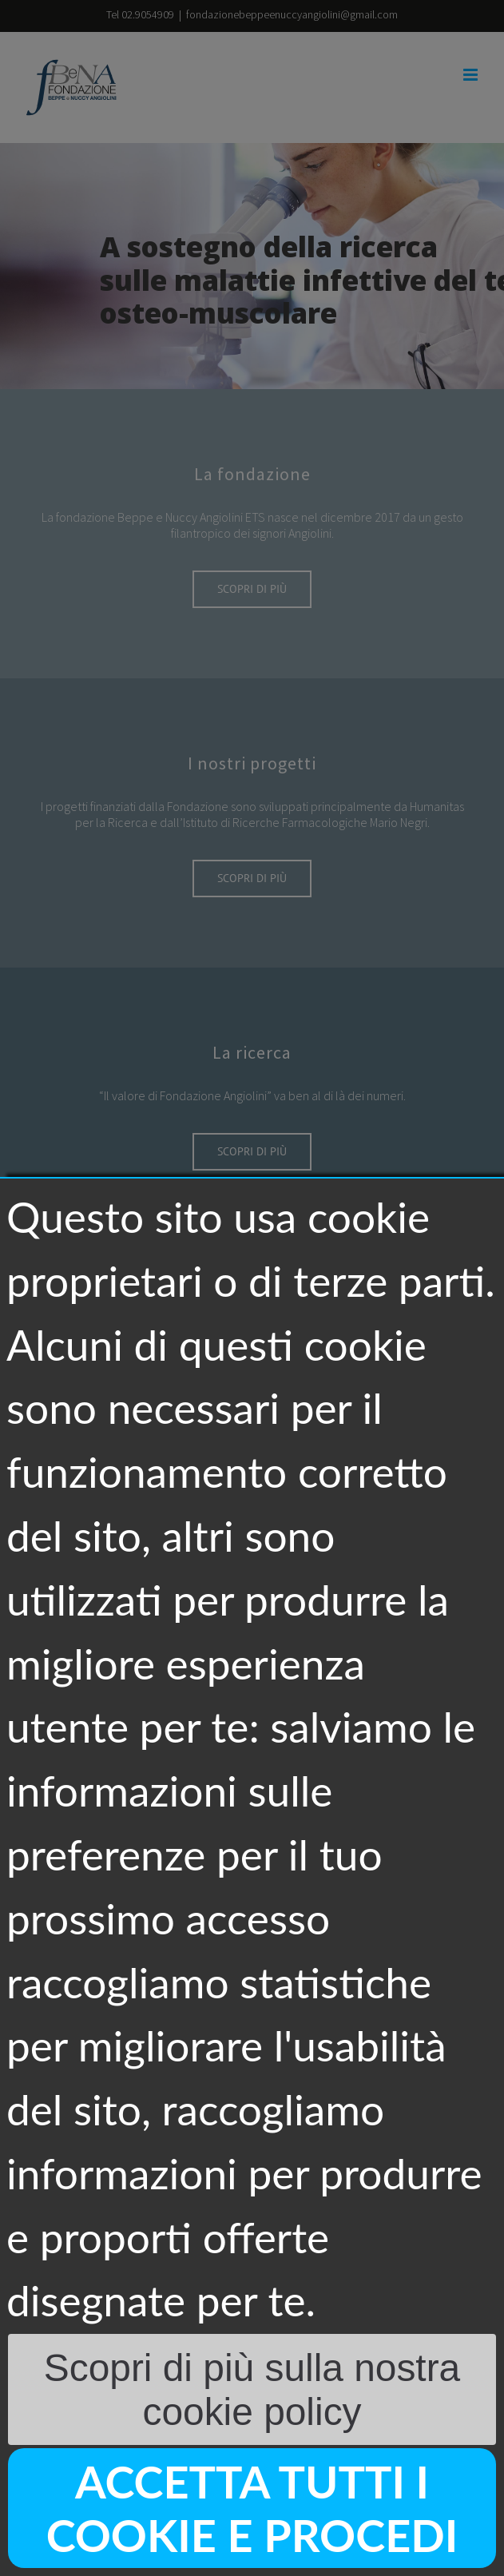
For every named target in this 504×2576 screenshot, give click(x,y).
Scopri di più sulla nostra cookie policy (252, 2390)
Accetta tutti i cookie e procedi (252, 2508)
